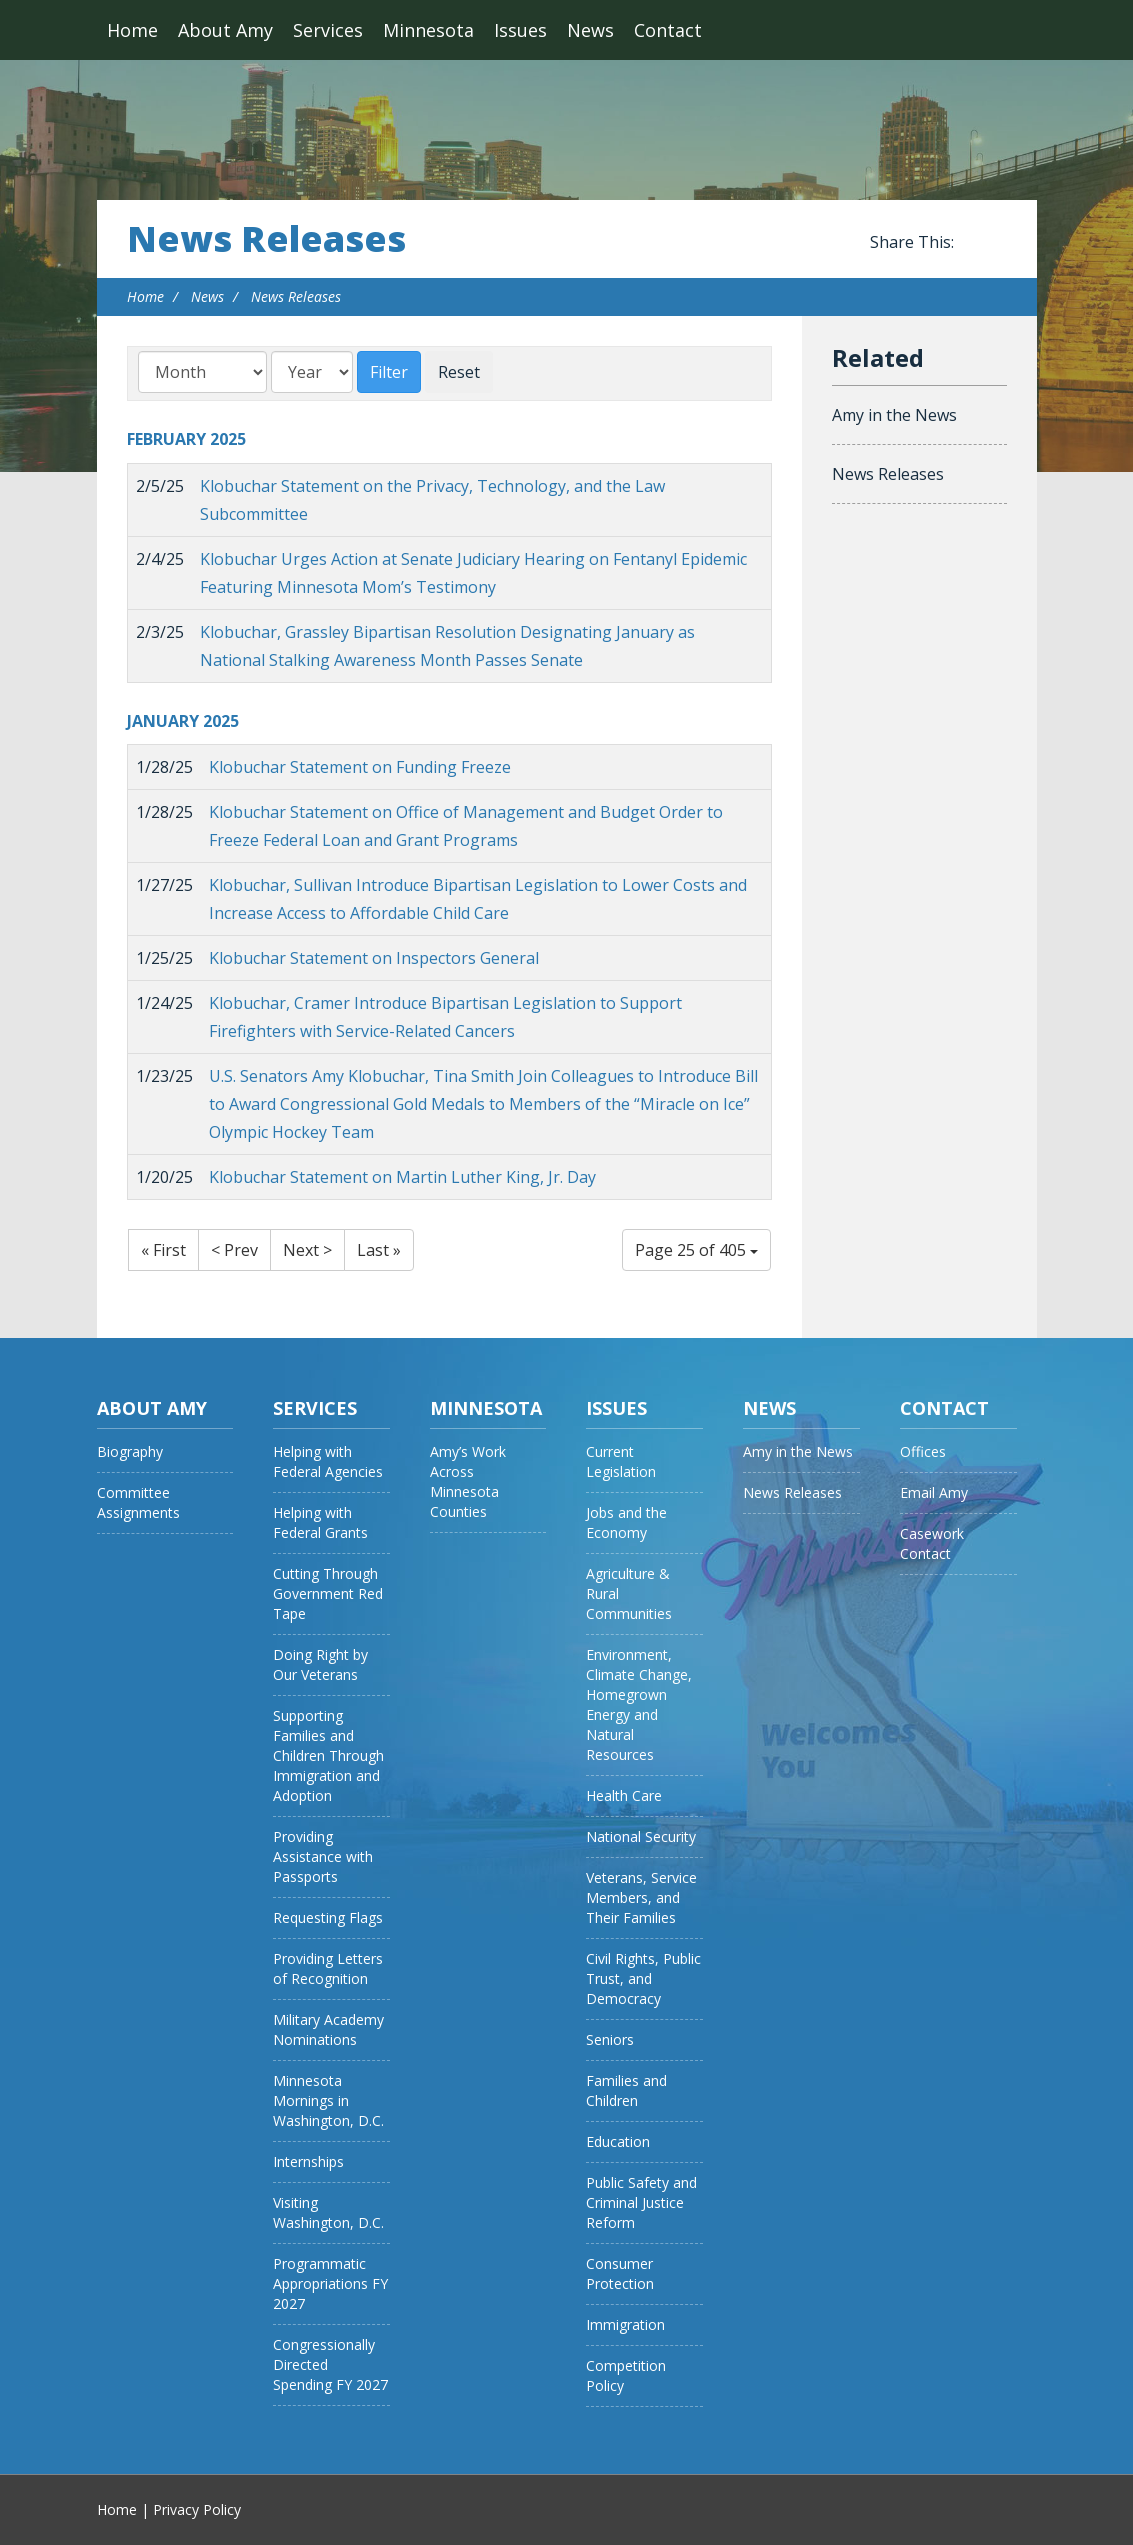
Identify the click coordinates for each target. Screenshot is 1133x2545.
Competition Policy (626, 2375)
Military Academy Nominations (328, 2029)
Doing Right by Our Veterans (320, 1664)
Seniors (610, 2039)
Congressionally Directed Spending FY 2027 (330, 2364)
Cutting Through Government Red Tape (328, 1593)
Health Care (624, 1795)
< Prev (234, 1250)
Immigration (625, 2324)
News (590, 30)
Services (328, 30)
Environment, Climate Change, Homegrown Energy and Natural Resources (639, 1704)
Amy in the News (894, 415)
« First (163, 1250)
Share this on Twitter (997, 243)
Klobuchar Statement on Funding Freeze (360, 767)
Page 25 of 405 (696, 1250)
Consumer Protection (620, 2273)
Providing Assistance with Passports (323, 1856)
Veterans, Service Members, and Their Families (641, 1897)
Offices (923, 1451)
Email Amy (934, 1492)
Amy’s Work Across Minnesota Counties (468, 1481)
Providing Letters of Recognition (328, 1968)
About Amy (225, 30)
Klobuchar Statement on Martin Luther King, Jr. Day (402, 1177)
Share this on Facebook (973, 243)
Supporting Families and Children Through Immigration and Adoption (328, 1755)
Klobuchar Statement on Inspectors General (374, 958)
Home (132, 30)
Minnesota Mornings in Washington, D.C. (328, 2100)
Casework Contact (932, 1543)
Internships (308, 2161)
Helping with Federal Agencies (328, 1461)
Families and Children (626, 2090)
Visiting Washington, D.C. (328, 2212)
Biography (130, 1451)
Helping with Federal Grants (320, 1522)
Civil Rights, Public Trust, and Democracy (643, 1978)
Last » (379, 1250)
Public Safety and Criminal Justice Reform (641, 2202)
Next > (307, 1250)
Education (618, 2141)
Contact (668, 30)
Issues (520, 30)
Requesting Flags (328, 1917)
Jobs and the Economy (626, 1522)
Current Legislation (621, 1461)
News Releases (266, 239)
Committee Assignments (138, 1502)
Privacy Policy (197, 2509)
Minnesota (428, 30)
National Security (641, 1836)
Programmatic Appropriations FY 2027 (330, 2283)
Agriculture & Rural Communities (629, 1593)
